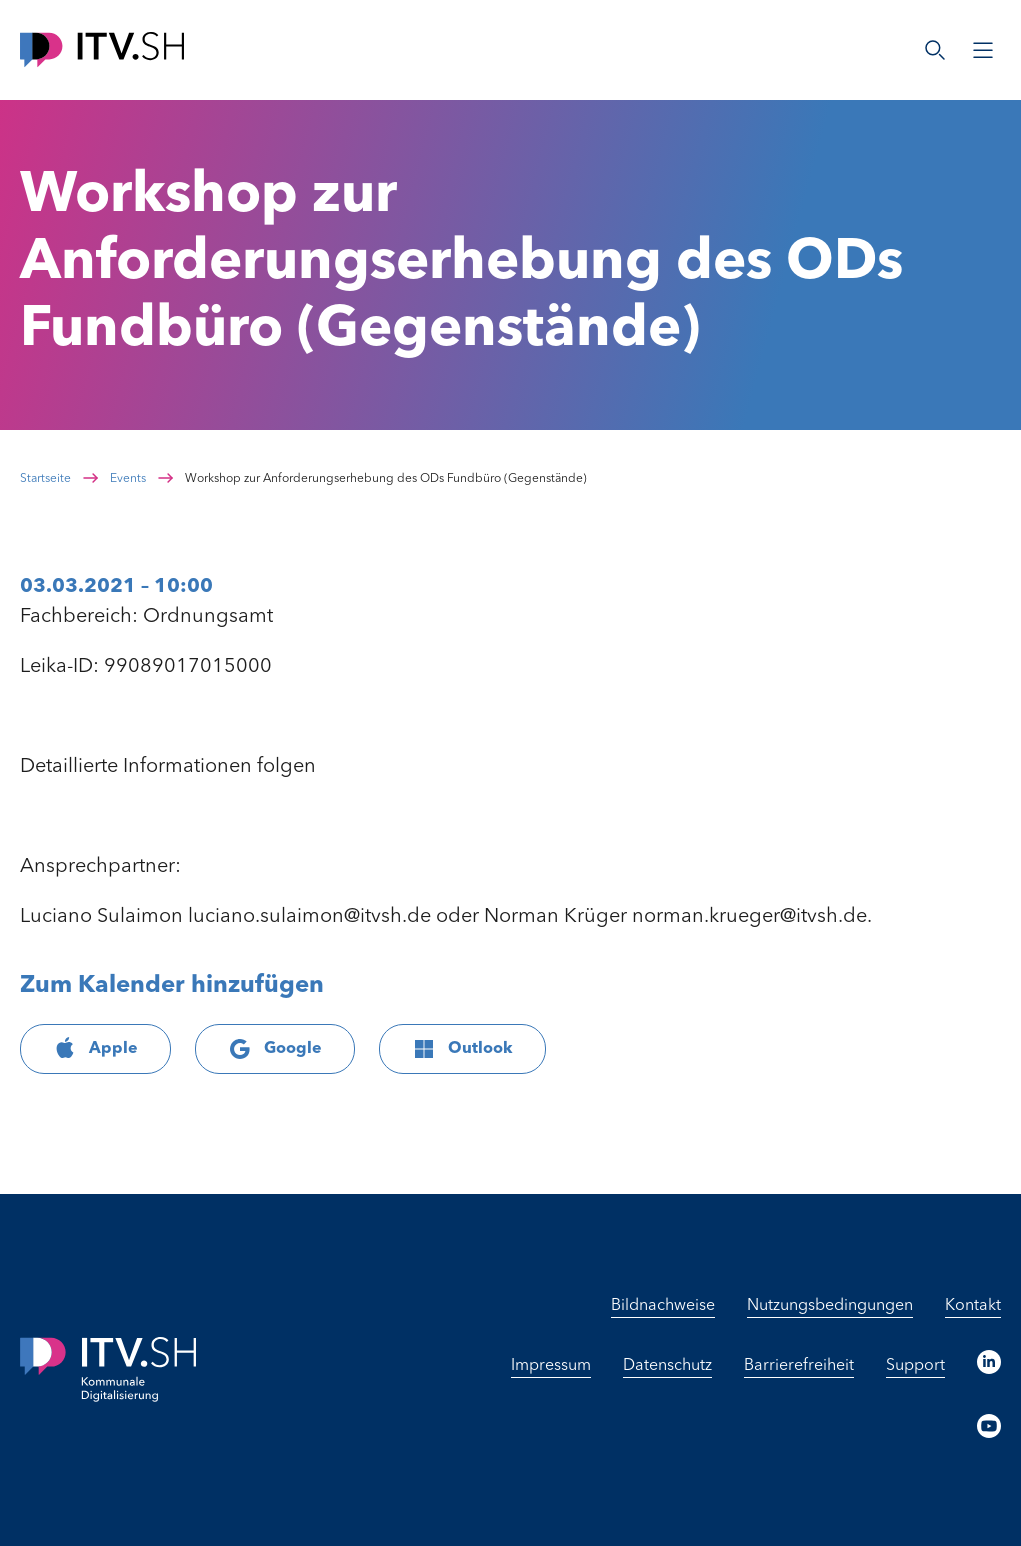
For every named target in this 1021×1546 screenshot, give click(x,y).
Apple (95, 1049)
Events (128, 479)
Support (915, 1366)
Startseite (45, 479)
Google (275, 1049)
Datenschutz (667, 1366)
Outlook (462, 1049)
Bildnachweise (663, 1306)
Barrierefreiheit (799, 1366)
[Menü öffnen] (983, 50)
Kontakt (973, 1306)
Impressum (551, 1366)
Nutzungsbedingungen (830, 1306)
